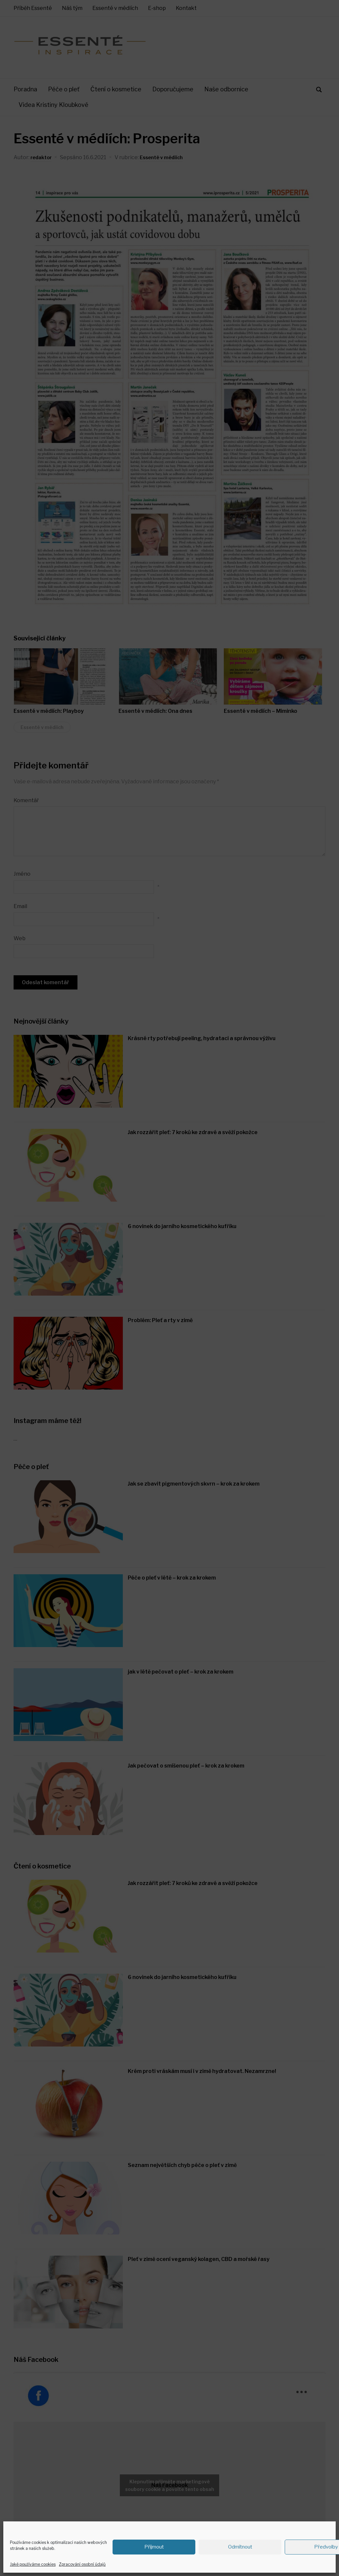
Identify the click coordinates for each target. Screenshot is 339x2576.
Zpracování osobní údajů (82, 2564)
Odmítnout (240, 2547)
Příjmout (154, 2547)
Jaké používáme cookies (33, 2564)
